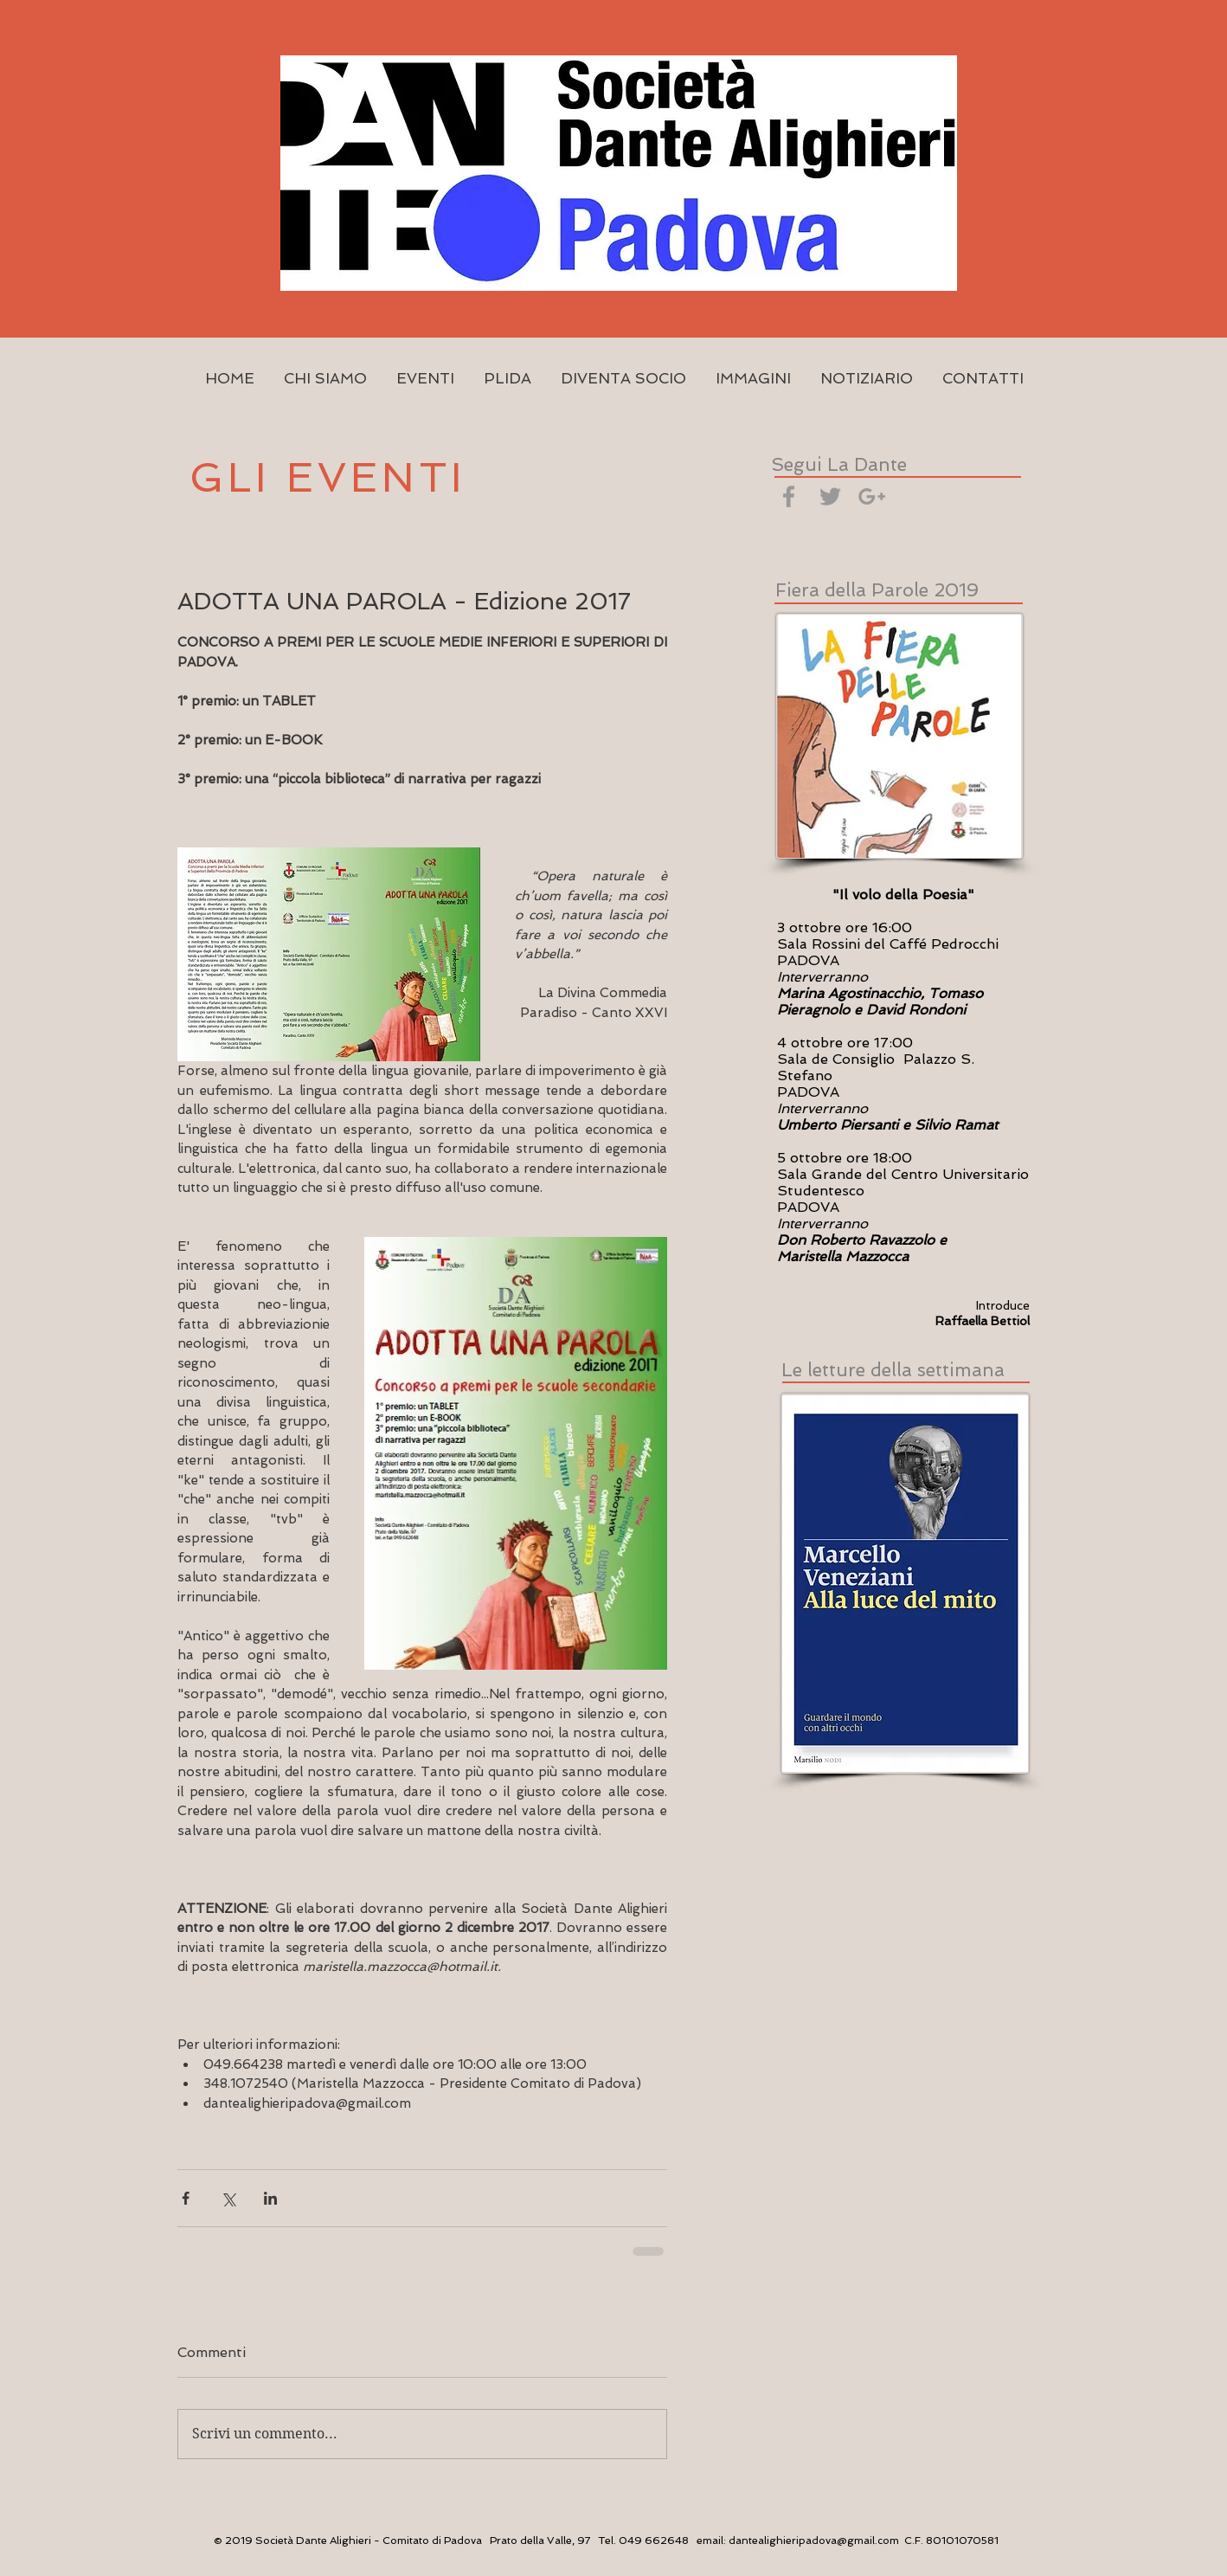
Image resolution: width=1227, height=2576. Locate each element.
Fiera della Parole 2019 (877, 590)
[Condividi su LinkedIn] (270, 2198)
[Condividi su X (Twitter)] (228, 2198)
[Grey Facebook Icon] (788, 496)
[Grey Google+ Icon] (872, 496)
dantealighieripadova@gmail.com (814, 2540)
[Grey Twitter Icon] (830, 496)
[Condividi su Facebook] (185, 2198)
